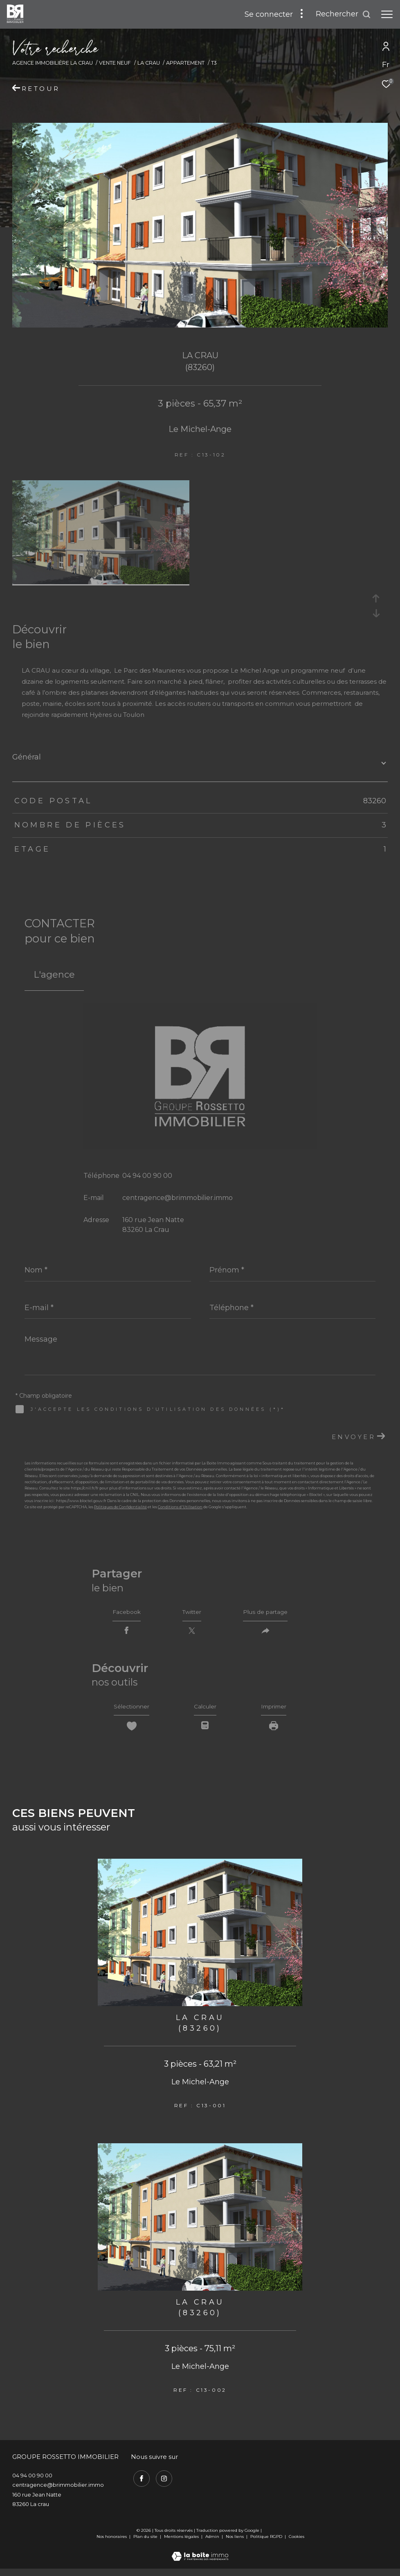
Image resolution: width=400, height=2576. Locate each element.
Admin (212, 2544)
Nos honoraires (112, 2544)
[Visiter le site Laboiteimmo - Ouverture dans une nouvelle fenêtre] (200, 2558)
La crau (148, 63)
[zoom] (100, 582)
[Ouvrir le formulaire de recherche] (343, 14)
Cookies (296, 2544)
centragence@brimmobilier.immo (177, 1198)
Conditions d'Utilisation (180, 1507)
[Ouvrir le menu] (387, 14)
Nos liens (235, 2544)
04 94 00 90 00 (147, 1176)
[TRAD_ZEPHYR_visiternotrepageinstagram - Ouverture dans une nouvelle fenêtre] (161, 2484)
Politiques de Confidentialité (120, 1507)
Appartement (185, 63)
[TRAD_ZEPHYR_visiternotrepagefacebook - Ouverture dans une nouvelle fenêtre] (139, 2484)
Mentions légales (182, 2544)
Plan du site (146, 2544)
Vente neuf (115, 63)
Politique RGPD (266, 2544)
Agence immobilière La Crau (52, 63)
